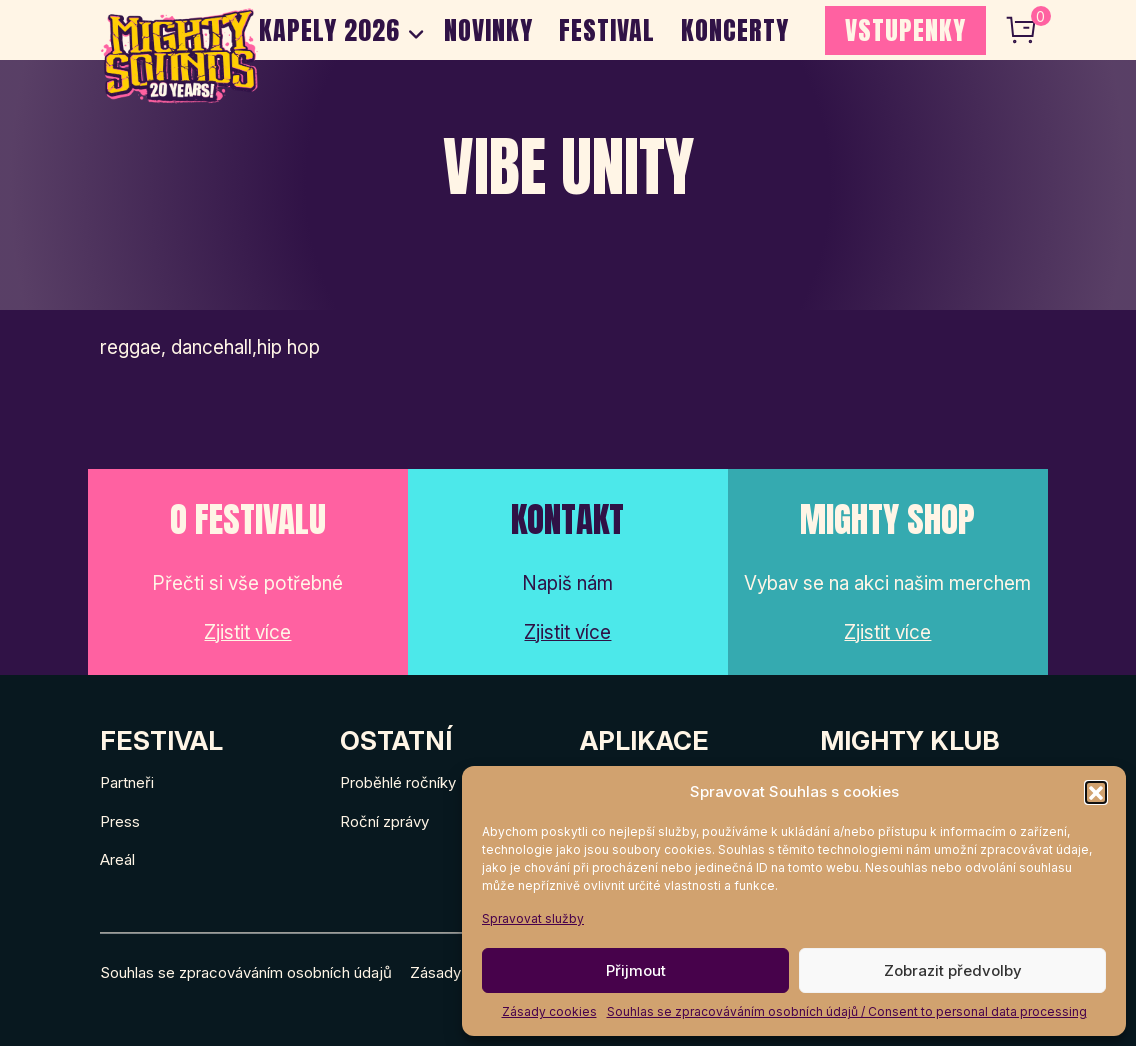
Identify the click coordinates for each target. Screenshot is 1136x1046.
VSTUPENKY (905, 30)
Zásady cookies (549, 1011)
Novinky (488, 30)
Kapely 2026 (329, 30)
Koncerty (735, 30)
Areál (117, 859)
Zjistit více (247, 632)
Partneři (127, 782)
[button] (1096, 792)
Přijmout (636, 970)
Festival (607, 30)
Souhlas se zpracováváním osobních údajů (246, 972)
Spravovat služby (533, 918)
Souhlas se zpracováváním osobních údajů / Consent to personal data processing (847, 1011)
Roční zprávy (384, 821)
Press (120, 821)
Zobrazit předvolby (953, 970)
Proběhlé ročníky (398, 782)
